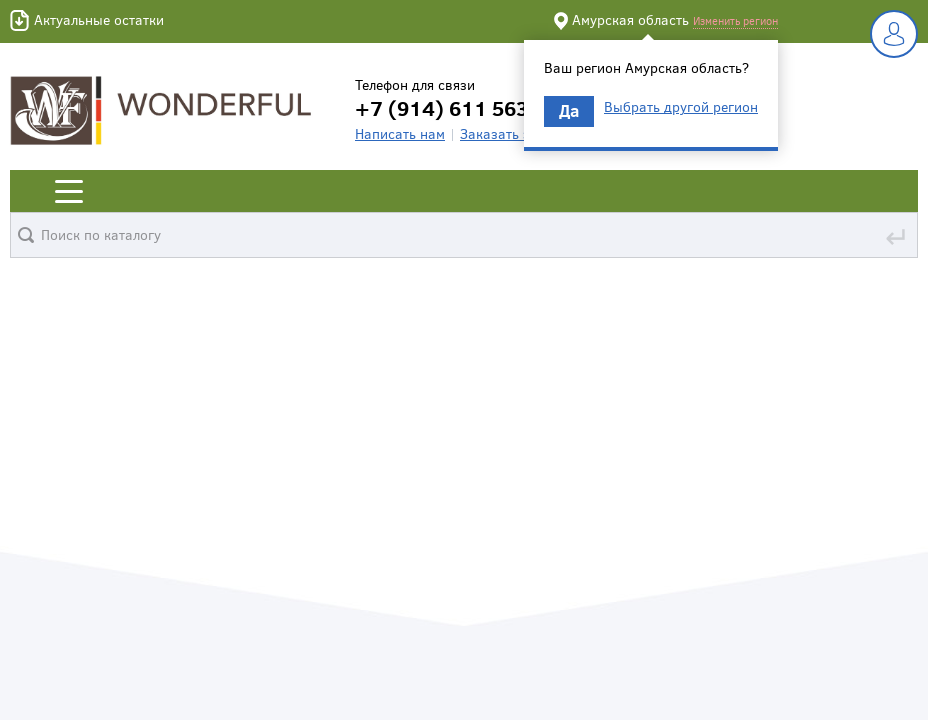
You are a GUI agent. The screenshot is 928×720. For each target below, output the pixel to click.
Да (569, 110)
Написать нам (400, 133)
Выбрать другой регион (681, 107)
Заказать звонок (514, 133)
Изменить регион (735, 20)
